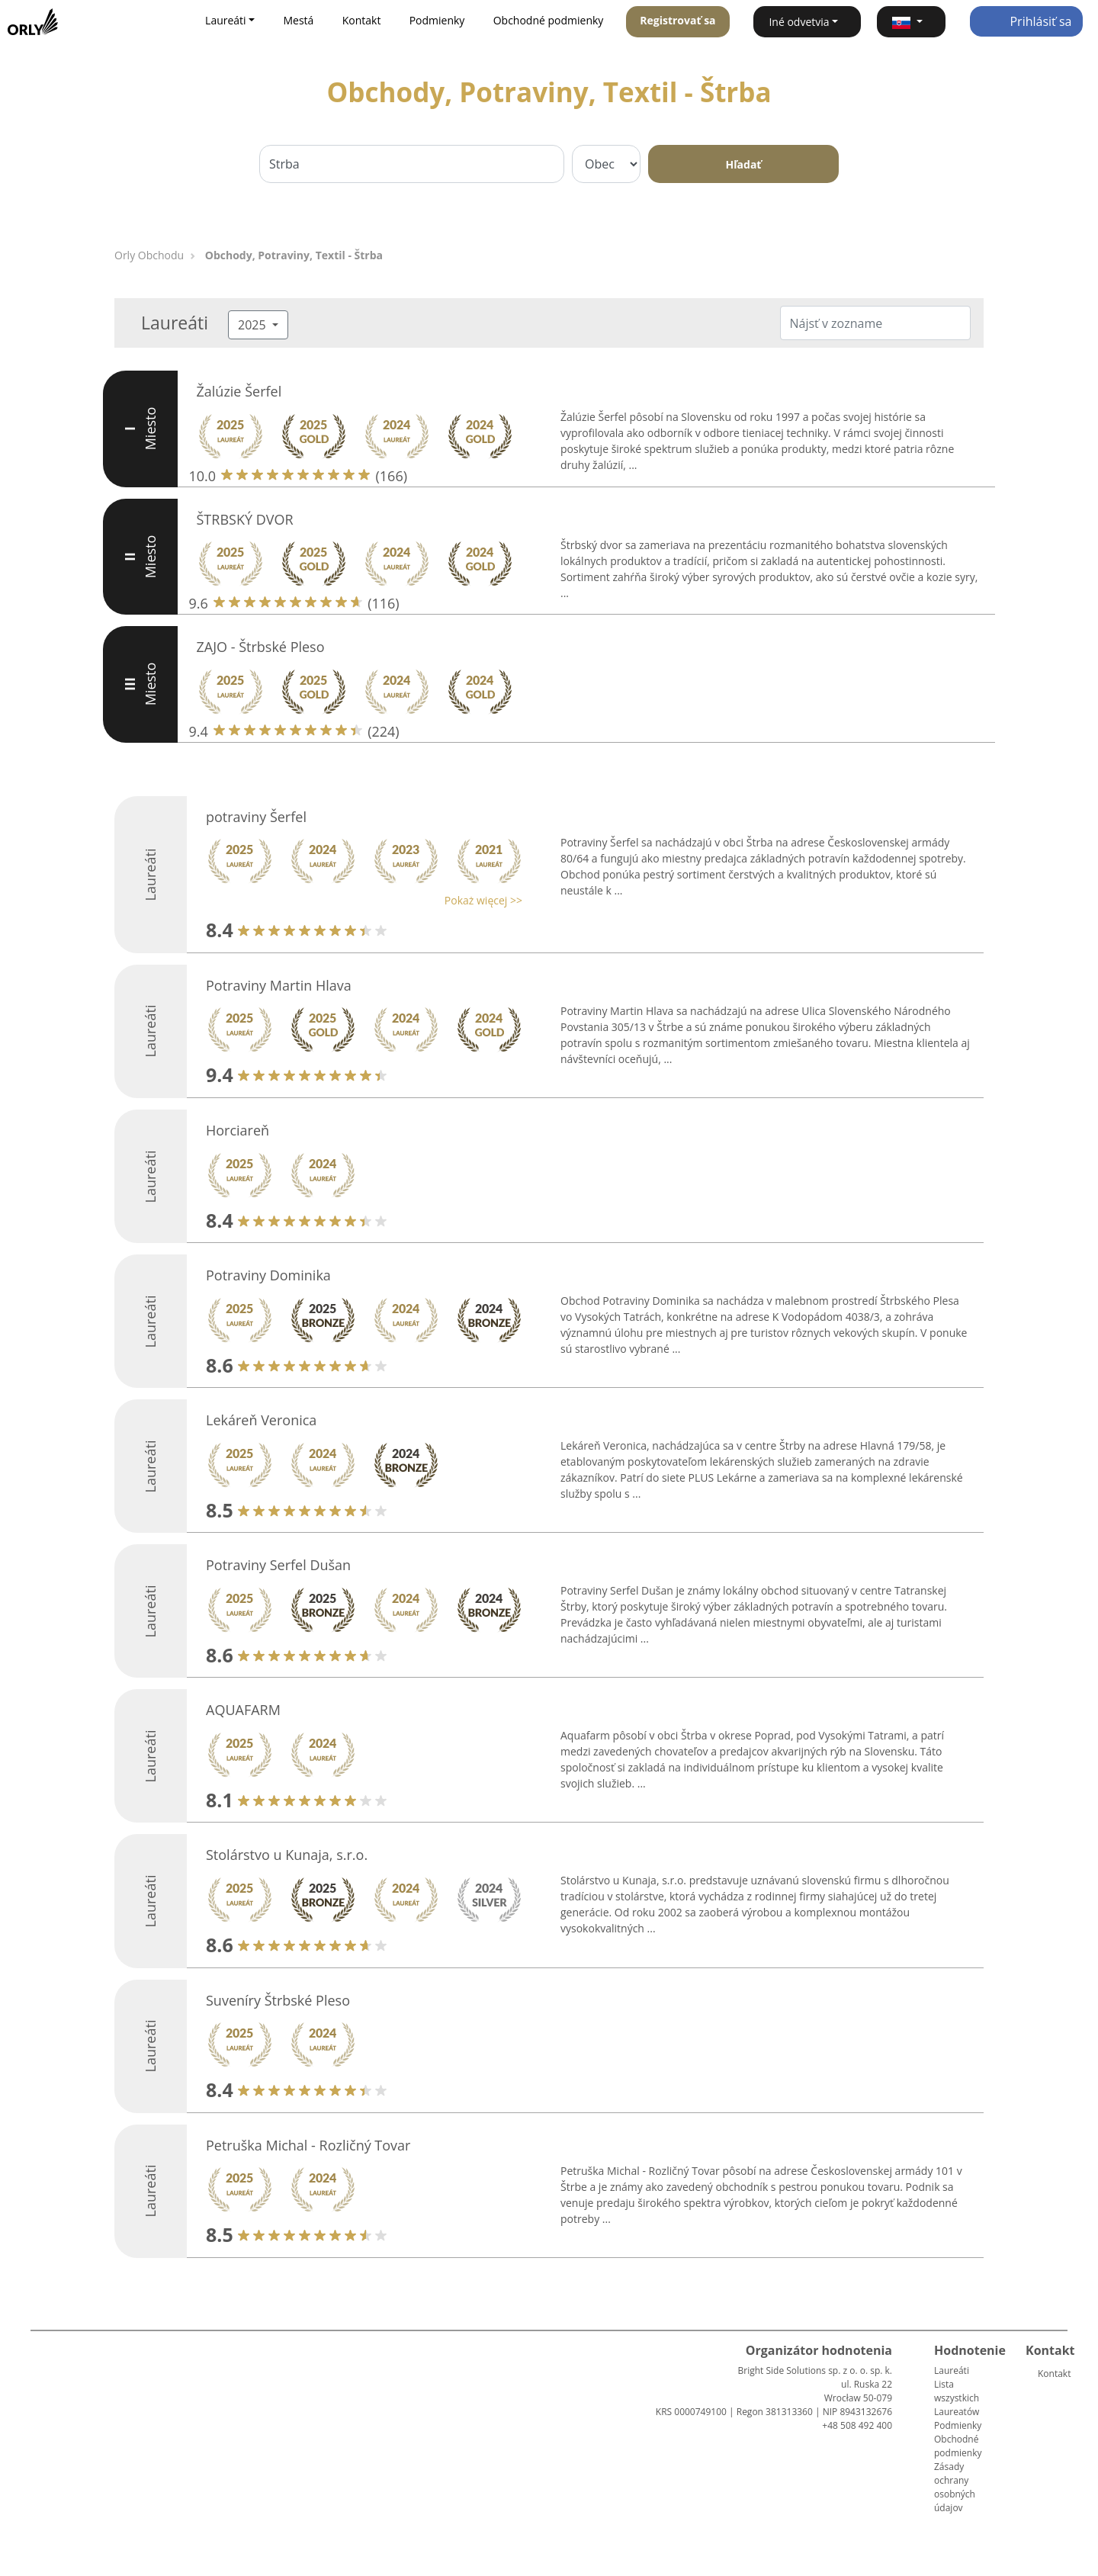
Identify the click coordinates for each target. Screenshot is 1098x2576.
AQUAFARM (243, 1710)
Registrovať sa (677, 20)
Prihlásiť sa (1026, 21)
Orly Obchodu (149, 255)
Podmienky (437, 20)
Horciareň (237, 1130)
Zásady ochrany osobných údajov (954, 2487)
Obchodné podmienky (548, 20)
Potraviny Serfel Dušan (278, 1565)
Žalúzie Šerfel (239, 391)
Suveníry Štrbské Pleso (278, 2000)
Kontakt (361, 20)
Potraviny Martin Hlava (279, 985)
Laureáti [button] (225, 20)
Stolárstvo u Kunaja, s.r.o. (287, 1854)
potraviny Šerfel (256, 817)
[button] (911, 21)
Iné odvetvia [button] (799, 21)
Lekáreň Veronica (261, 1420)
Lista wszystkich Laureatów (956, 2398)
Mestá (298, 20)
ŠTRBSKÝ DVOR (245, 519)
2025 (253, 324)
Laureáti (951, 2370)
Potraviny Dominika (268, 1275)
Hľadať (744, 164)
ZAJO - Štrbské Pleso (261, 647)
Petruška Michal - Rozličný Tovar (308, 2145)
